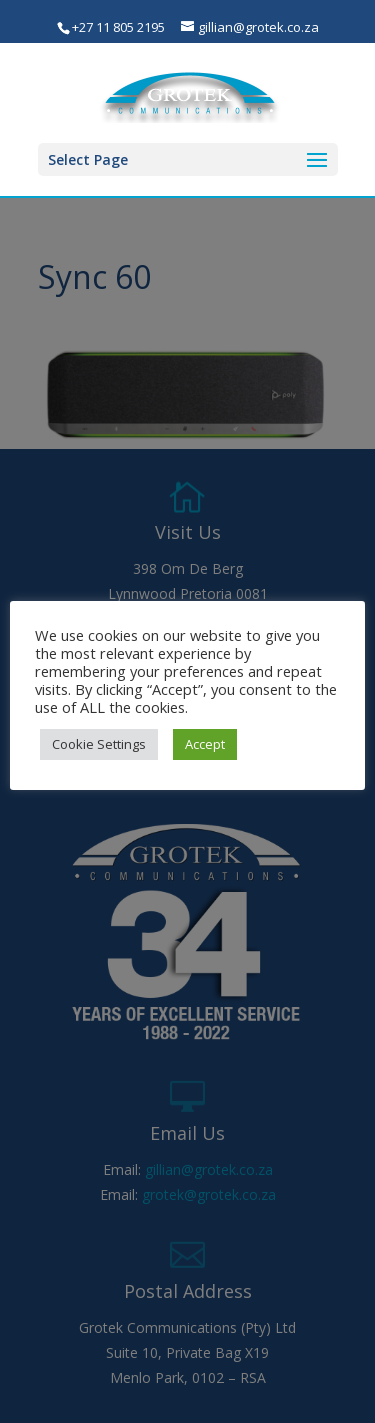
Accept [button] (205, 744)
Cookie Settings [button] (99, 744)
